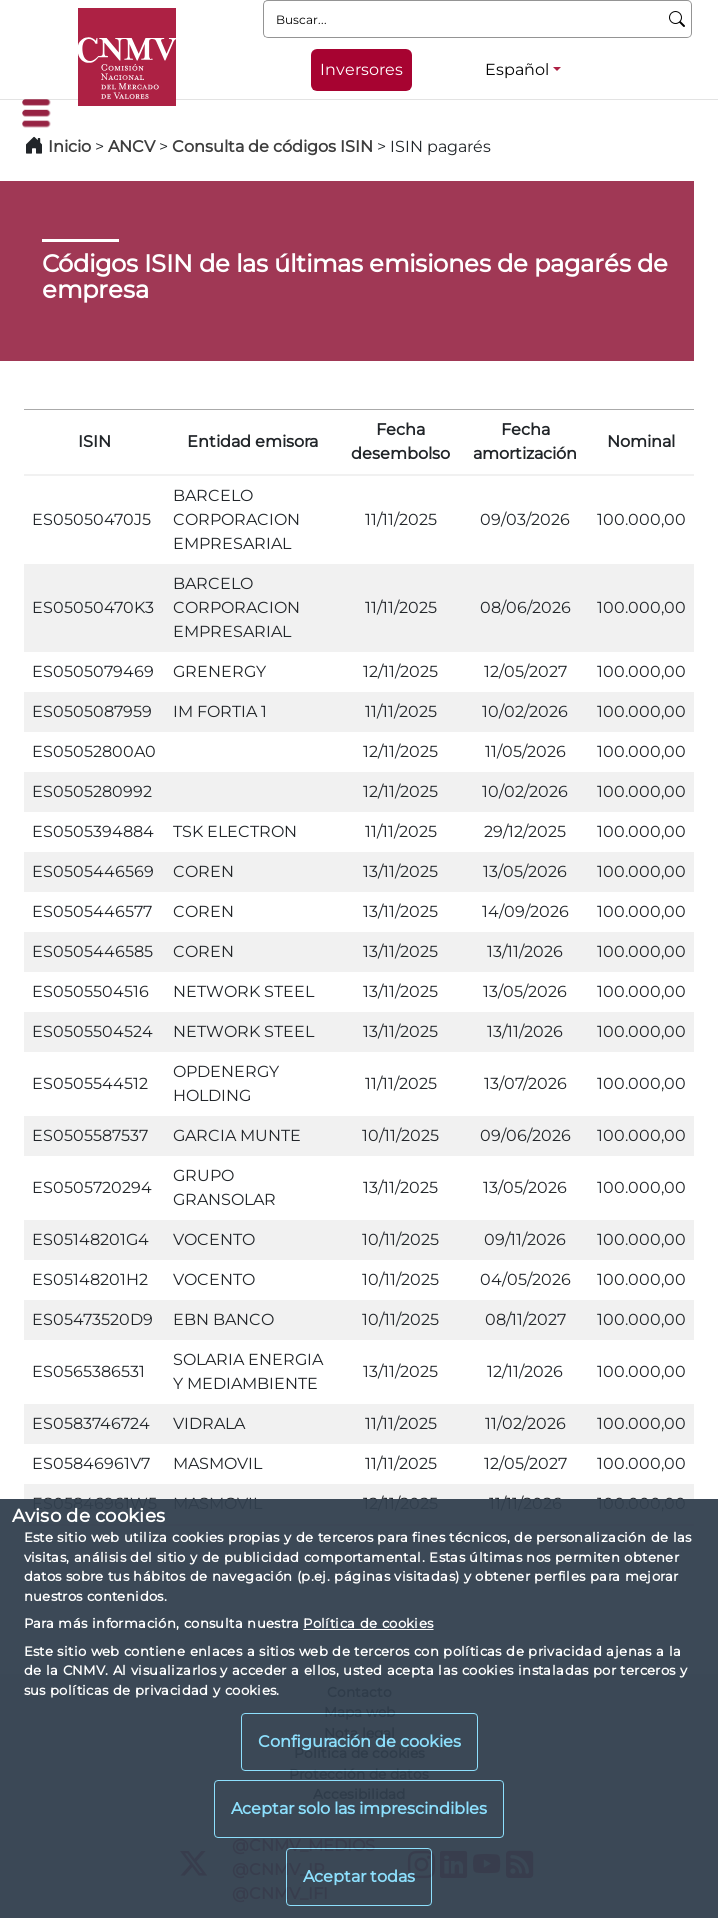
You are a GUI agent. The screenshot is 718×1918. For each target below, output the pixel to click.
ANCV (131, 146)
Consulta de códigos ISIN (272, 146)
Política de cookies (368, 1623)
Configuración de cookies (359, 1741)
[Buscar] (677, 19)
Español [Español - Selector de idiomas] (517, 69)
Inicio (69, 146)
